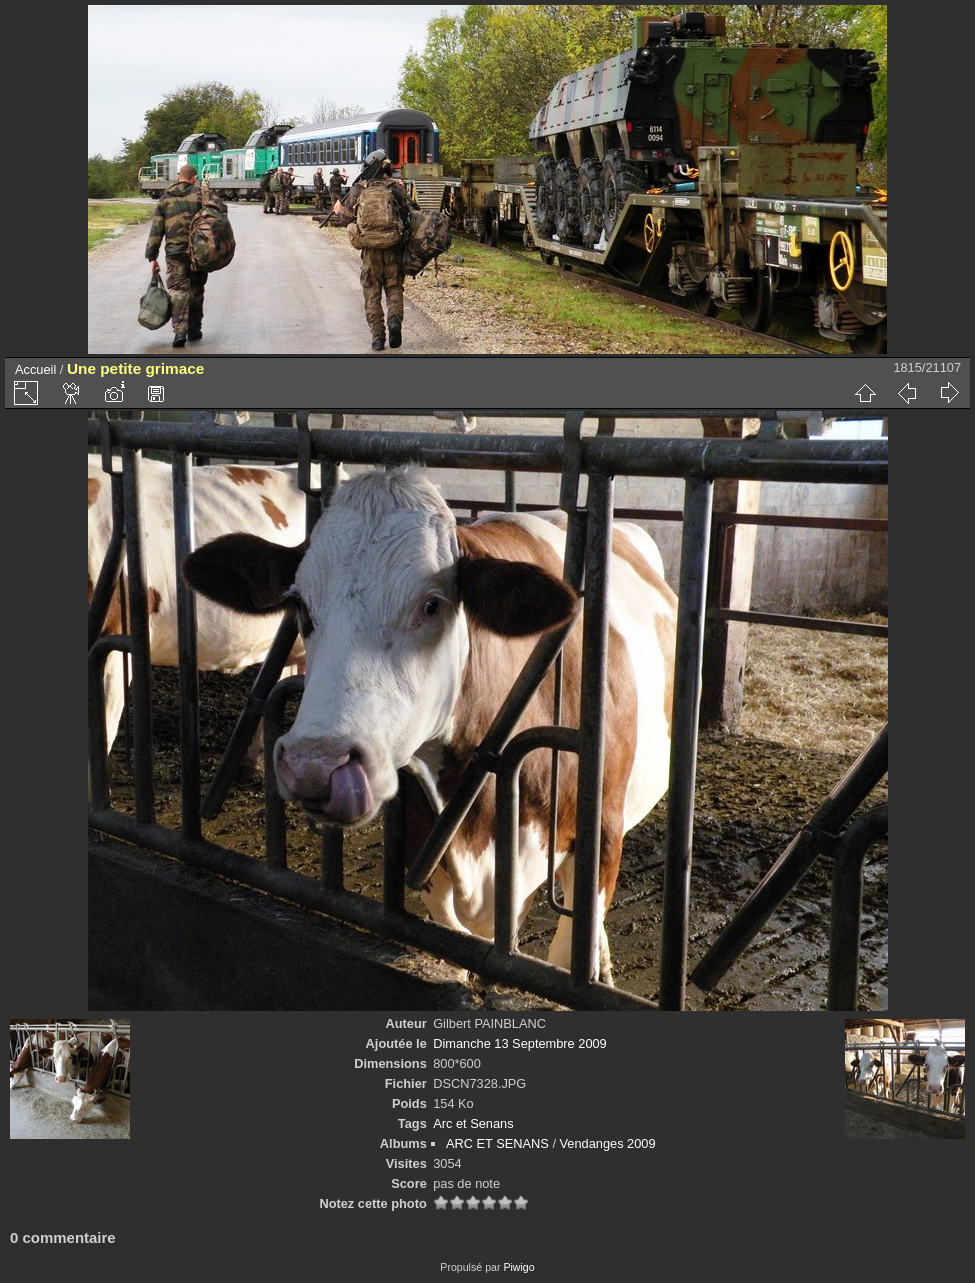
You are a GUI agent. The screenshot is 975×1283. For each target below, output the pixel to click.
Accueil (35, 369)
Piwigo (518, 1267)
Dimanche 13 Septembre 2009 (520, 1043)
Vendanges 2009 (608, 1143)
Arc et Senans (473, 1123)
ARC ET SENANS (497, 1143)
